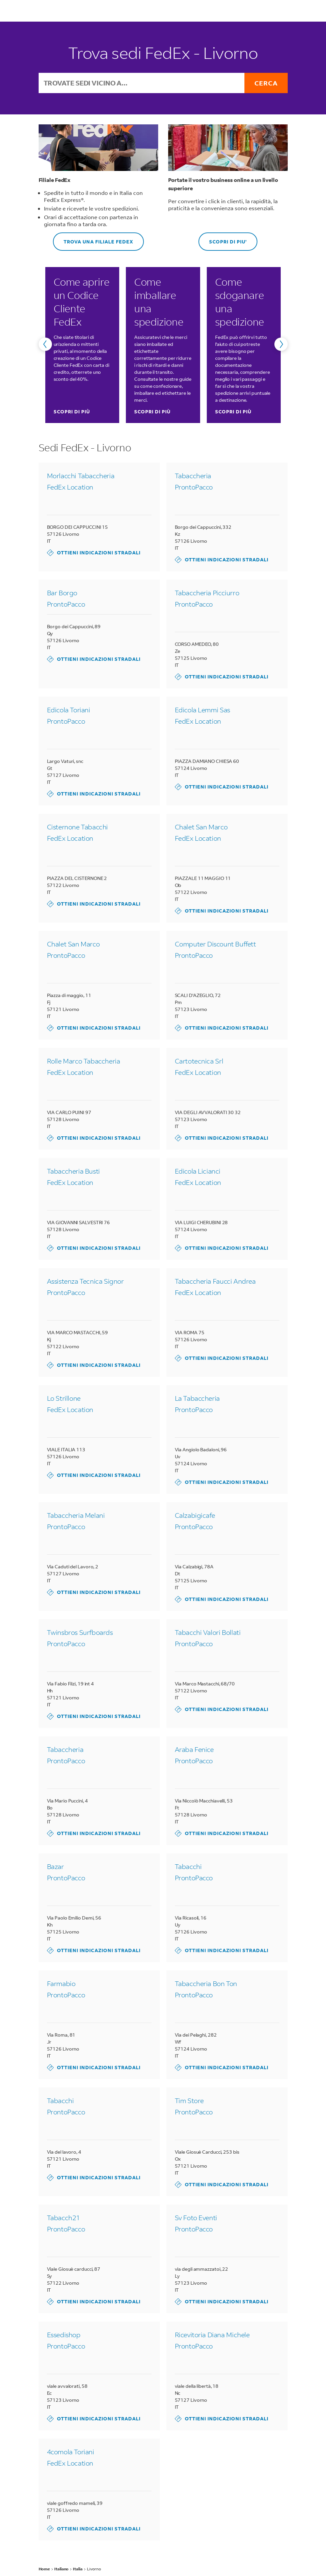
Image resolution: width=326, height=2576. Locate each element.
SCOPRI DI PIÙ (72, 411)
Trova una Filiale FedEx (93, 238)
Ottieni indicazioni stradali (94, 552)
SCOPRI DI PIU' (222, 238)
